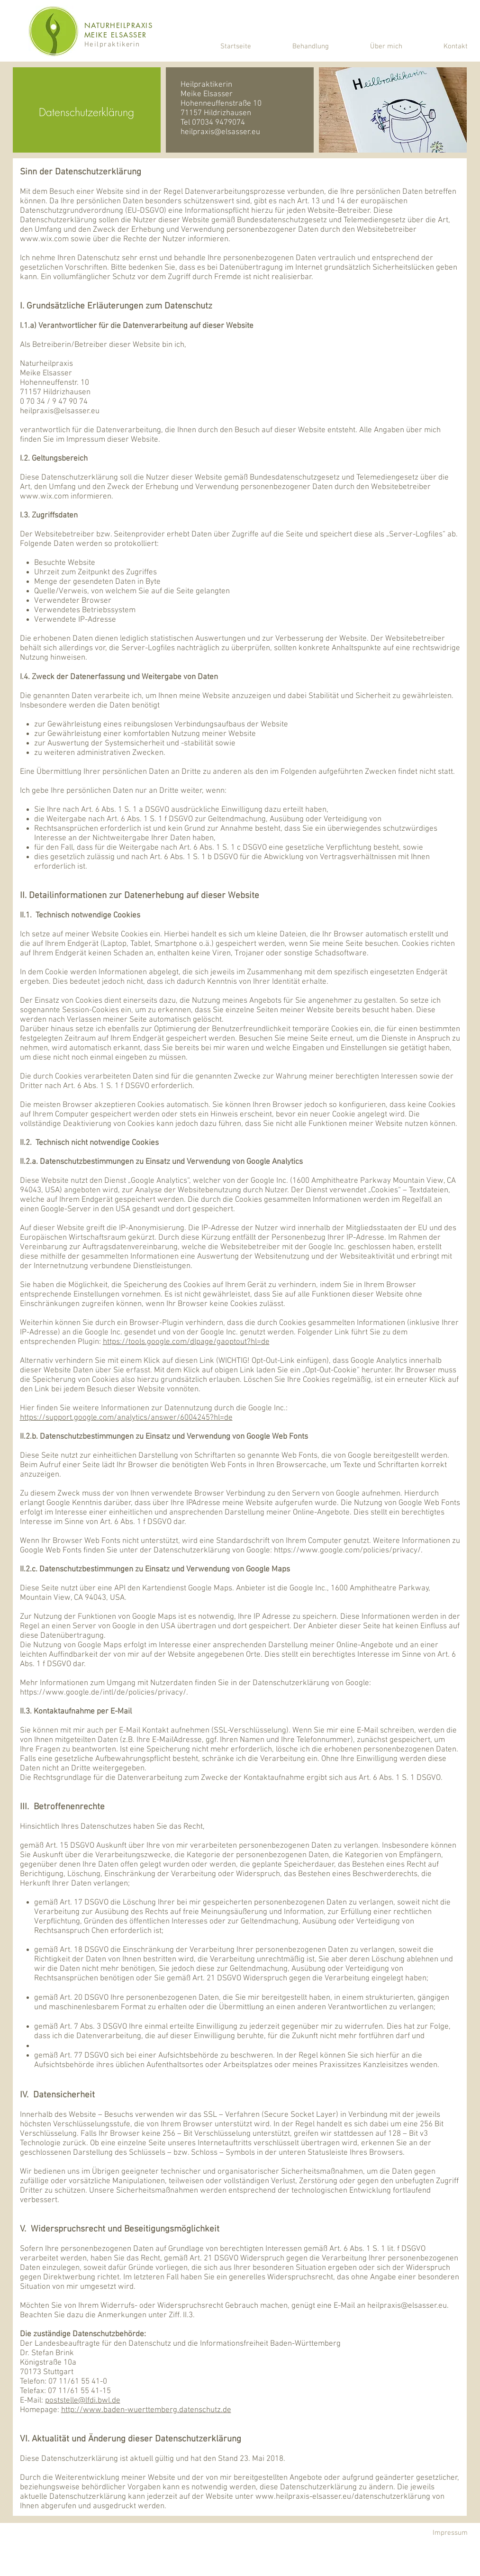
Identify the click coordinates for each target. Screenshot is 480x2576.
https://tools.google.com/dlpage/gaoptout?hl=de (186, 1342)
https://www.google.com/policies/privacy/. (348, 1550)
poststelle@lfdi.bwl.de (82, 2400)
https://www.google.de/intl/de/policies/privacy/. (104, 1692)
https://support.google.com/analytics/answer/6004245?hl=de (126, 1418)
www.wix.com (44, 239)
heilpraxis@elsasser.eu (220, 132)
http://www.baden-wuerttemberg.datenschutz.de (146, 2410)
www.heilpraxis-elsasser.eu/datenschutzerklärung (342, 2497)
